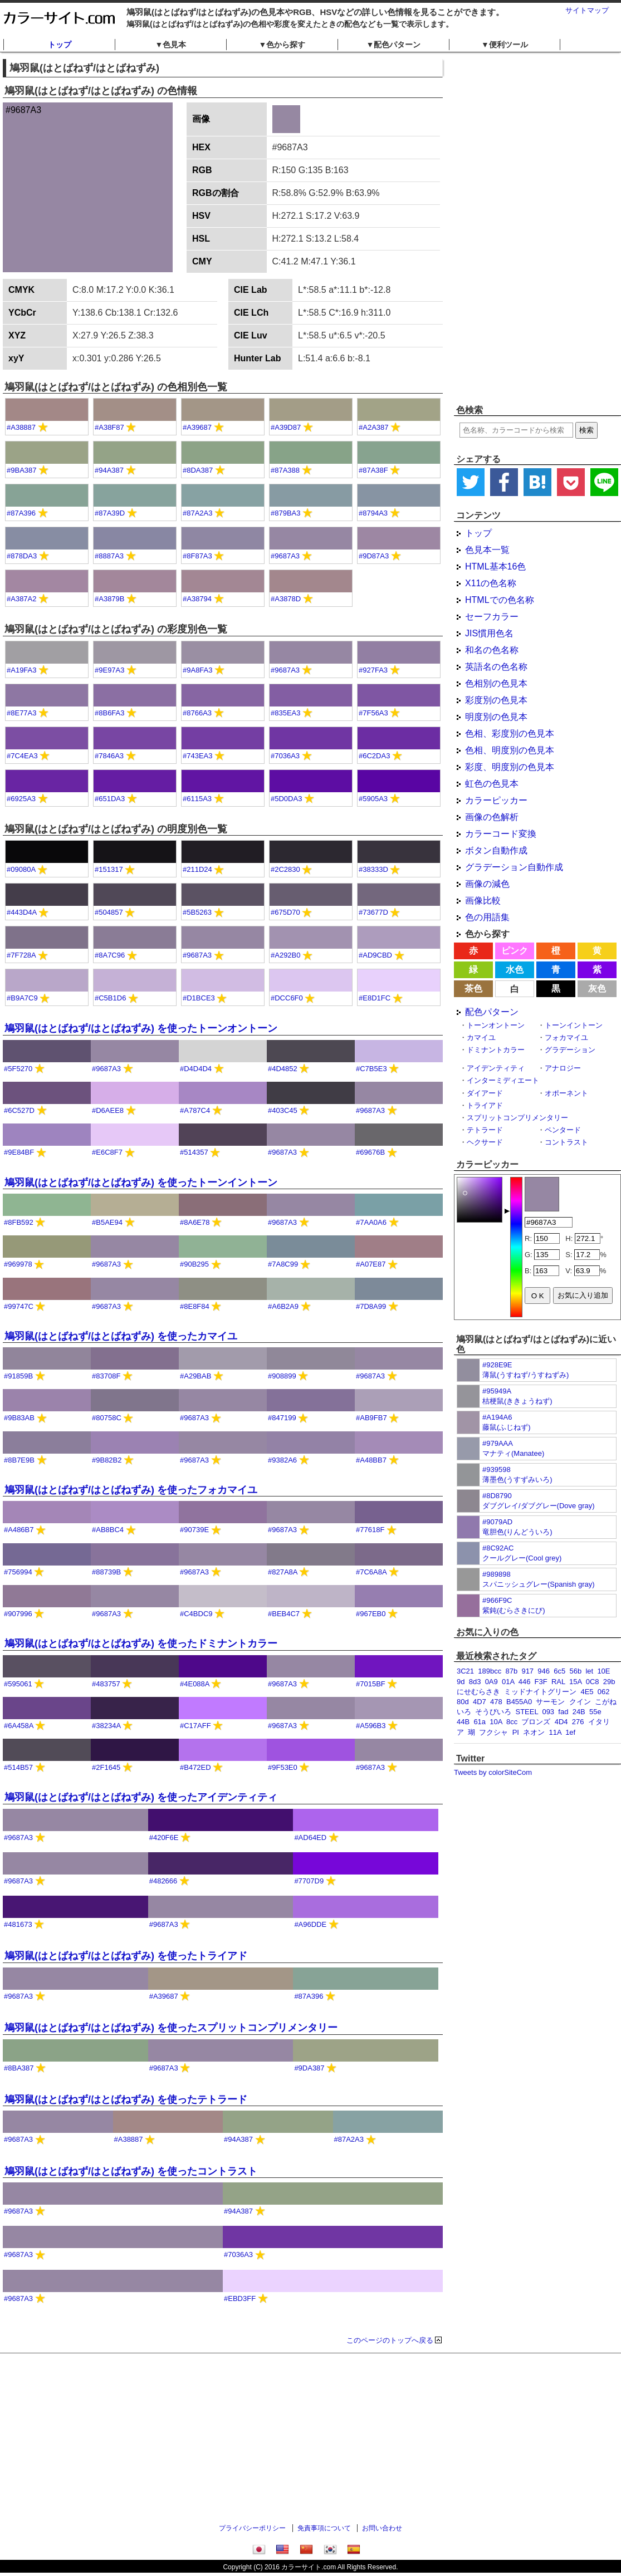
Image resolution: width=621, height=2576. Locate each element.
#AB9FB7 (371, 1418)
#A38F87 (109, 427)
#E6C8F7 (107, 1152)
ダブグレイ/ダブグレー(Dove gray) (538, 1506)
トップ (59, 44)
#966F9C (497, 1600)
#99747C (18, 1306)
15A (575, 1681)
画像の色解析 (492, 817)
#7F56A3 (373, 713)
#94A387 (109, 470)
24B (579, 1711)
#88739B (106, 1572)
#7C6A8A (371, 1572)
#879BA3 (286, 513)
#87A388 (285, 470)
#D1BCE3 (199, 998)
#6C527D (19, 1110)
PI (515, 1732)
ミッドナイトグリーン (540, 1691)
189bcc (489, 1671)
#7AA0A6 (371, 1222)
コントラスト (566, 1142)
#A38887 (21, 427)
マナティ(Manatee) (513, 1453)
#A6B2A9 (283, 1306)
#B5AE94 (107, 1222)
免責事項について (324, 2528)
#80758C (106, 1418)
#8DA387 (198, 470)
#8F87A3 (197, 556)
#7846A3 (109, 756)
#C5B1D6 (110, 998)
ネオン (534, 1732)
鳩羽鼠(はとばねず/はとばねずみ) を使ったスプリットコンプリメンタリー (171, 2027)
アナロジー (563, 1068)
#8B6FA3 (110, 713)
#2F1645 (106, 1767)
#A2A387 (374, 427)
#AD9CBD (375, 955)
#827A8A (282, 1572)
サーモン (550, 1701)
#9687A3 (285, 556)
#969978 (18, 1264)
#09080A (21, 869)
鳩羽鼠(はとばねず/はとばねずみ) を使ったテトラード (125, 2099)
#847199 (282, 1418)
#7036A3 (285, 756)
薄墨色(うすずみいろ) (517, 1479)
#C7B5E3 (371, 1068)
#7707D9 (309, 1881)
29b (609, 1681)
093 (548, 1711)
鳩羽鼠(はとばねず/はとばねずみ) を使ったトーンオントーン (140, 1028)
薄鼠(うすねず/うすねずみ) (525, 1375)
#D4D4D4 (196, 1068)
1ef (570, 1732)
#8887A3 (109, 556)
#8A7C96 (110, 955)
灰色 (597, 988)
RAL (558, 1681)
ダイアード (485, 1093)
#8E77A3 (22, 713)
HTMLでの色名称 (499, 600)
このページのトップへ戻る (389, 2340)
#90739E (194, 1529)
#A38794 (197, 599)
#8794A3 (373, 513)
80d (463, 1701)
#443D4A (22, 912)
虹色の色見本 (492, 783)
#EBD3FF (240, 2298)
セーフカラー (492, 616)
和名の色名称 (492, 650)
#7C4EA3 (22, 756)
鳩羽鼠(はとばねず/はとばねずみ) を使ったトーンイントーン (140, 1182)
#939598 (496, 1469)
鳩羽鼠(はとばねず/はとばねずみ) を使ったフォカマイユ (130, 1489)
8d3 (475, 1681)
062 (604, 1691)
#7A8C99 (283, 1264)
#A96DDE (310, 1924)
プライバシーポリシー (252, 2528)
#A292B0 (286, 955)
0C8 (592, 1681)
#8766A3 (197, 713)
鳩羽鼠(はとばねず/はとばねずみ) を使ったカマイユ (120, 1336)
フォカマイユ (566, 1037)
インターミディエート (503, 1080)
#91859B (18, 1376)
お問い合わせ (382, 2528)
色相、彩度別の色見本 (509, 733)
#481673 (18, 1924)
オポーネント (566, 1093)
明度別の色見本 (496, 717)
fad (563, 1711)
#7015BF (370, 1684)
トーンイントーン (574, 1025)
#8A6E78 (195, 1222)
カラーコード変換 (500, 833)
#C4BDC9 (196, 1614)
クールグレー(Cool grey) (521, 1558)
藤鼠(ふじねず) (506, 1427)
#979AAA (497, 1443)
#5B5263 (197, 912)
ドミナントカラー (496, 1050)
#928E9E (497, 1365)
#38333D (373, 869)
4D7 (479, 1701)
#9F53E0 (282, 1767)
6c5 (559, 1671)
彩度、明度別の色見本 (509, 767)
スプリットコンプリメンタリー (517, 1117)
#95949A (496, 1391)
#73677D (373, 912)
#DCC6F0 (287, 998)
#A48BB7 (371, 1460)
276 (578, 1722)
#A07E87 (371, 1264)
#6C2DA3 (374, 756)
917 (527, 1671)
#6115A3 (197, 798)
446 (525, 1681)
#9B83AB (19, 1418)
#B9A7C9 (22, 998)
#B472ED (195, 1767)
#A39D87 (286, 427)
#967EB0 (371, 1614)
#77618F (370, 1529)
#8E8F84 (194, 1306)
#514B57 (18, 1767)
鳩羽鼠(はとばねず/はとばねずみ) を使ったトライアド (125, 1955)
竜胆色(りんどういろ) (517, 1532)
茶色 (473, 988)
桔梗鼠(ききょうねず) (517, 1401)
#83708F (106, 1376)
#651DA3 (110, 798)
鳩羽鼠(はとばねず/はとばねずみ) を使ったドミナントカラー (140, 1643)
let (589, 1671)
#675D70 (285, 912)
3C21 (465, 1671)
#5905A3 (373, 798)
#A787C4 (195, 1110)
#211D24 (197, 869)
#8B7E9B (19, 1460)
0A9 (491, 1681)
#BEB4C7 (284, 1614)
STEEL (526, 1711)
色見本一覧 (487, 550)
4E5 (586, 1691)
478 (496, 1701)
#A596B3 (371, 1725)
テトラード (485, 1130)
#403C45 (282, 1110)
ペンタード (563, 1130)
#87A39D (110, 513)
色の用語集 (487, 917)
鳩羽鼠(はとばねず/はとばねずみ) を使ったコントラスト (130, 2171)
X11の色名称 (490, 583)
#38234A (106, 1725)
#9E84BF (19, 1152)
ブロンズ (535, 1722)
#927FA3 (373, 670)
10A (496, 1722)
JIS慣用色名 (489, 633)
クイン (580, 1701)
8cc (511, 1722)
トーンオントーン (496, 1025)
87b (511, 1671)
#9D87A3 (374, 556)
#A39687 (197, 427)
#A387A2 (22, 599)
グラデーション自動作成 (514, 867)
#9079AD (497, 1522)
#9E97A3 (110, 670)
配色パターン (492, 1012)
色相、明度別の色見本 (509, 750)
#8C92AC (498, 1548)
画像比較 (483, 900)
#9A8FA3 (198, 670)
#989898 (496, 1574)
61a (479, 1722)
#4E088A (194, 1684)
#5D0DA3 (286, 798)
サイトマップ (587, 10)
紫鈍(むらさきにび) (513, 1610)
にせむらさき (478, 1691)
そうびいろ (493, 1711)
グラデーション (570, 1050)
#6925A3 (21, 798)
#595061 (18, 1684)
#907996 (18, 1614)
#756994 (18, 1572)
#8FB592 (18, 1222)
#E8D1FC (374, 998)
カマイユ (481, 1037)
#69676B (370, 1152)
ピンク (514, 950)
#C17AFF (195, 1725)
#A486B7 (19, 1529)
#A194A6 (497, 1417)
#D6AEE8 (108, 1110)
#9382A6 (282, 1460)
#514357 (194, 1152)
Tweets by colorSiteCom (493, 1772)
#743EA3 (198, 756)
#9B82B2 (107, 1460)
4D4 (561, 1722)
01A (508, 1681)
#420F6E (164, 1837)
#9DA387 (309, 2068)
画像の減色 (487, 884)
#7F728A (21, 955)
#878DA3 (22, 556)
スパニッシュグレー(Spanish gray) (538, 1584)
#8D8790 (497, 1495)
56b (575, 1671)
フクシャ (493, 1732)
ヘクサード (485, 1142)
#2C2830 (285, 869)
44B (463, 1722)
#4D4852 (282, 1068)
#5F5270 (18, 1068)
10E (603, 1671)
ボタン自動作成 (496, 850)
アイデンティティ (496, 1068)
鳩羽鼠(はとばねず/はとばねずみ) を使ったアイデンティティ (140, 1797)
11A (555, 1732)
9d (460, 1681)
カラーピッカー (496, 800)
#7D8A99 (371, 1306)
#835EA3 (286, 713)
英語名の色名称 (496, 666)
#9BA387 (22, 470)
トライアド (485, 1105)
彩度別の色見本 (496, 700)
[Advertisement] (508, 228)
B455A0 (519, 1701)
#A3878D (286, 599)
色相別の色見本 (496, 683)
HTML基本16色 (495, 566)
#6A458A (18, 1725)
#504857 (109, 912)
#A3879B (110, 599)
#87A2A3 (198, 513)
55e (595, 1711)
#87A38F (373, 470)
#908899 (282, 1376)
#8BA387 (19, 2068)
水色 (515, 969)
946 (543, 1671)
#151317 (109, 869)
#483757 (106, 1684)
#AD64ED (310, 1837)
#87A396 (21, 513)
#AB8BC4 (108, 1529)
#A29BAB (195, 1376)
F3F (541, 1681)
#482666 (163, 1881)
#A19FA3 (22, 670)
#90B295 (194, 1264)
